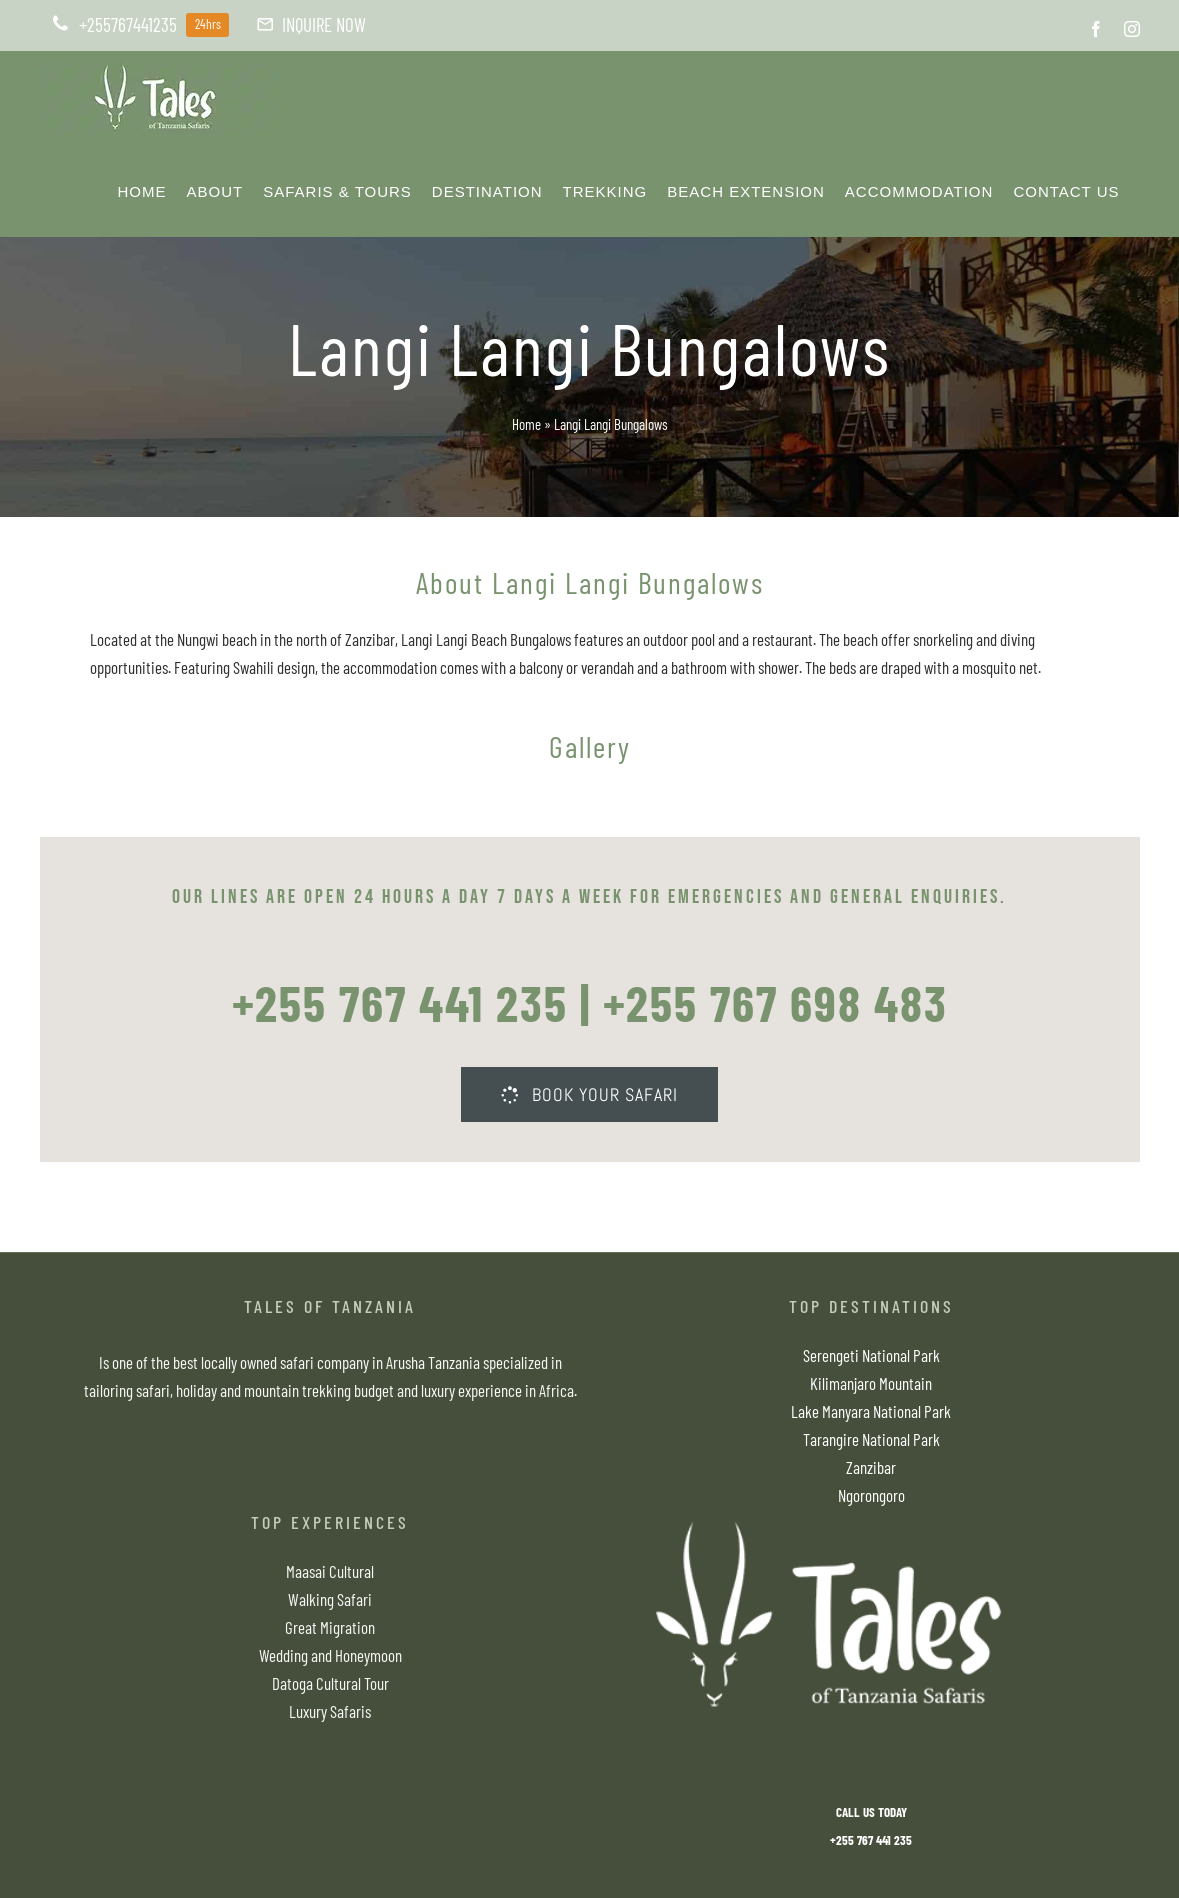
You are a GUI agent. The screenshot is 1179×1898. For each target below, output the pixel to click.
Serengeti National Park (871, 1355)
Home (526, 424)
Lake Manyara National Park (871, 1411)
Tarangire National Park (871, 1439)
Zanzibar (871, 1467)
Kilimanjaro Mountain (871, 1383)
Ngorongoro (871, 1495)
